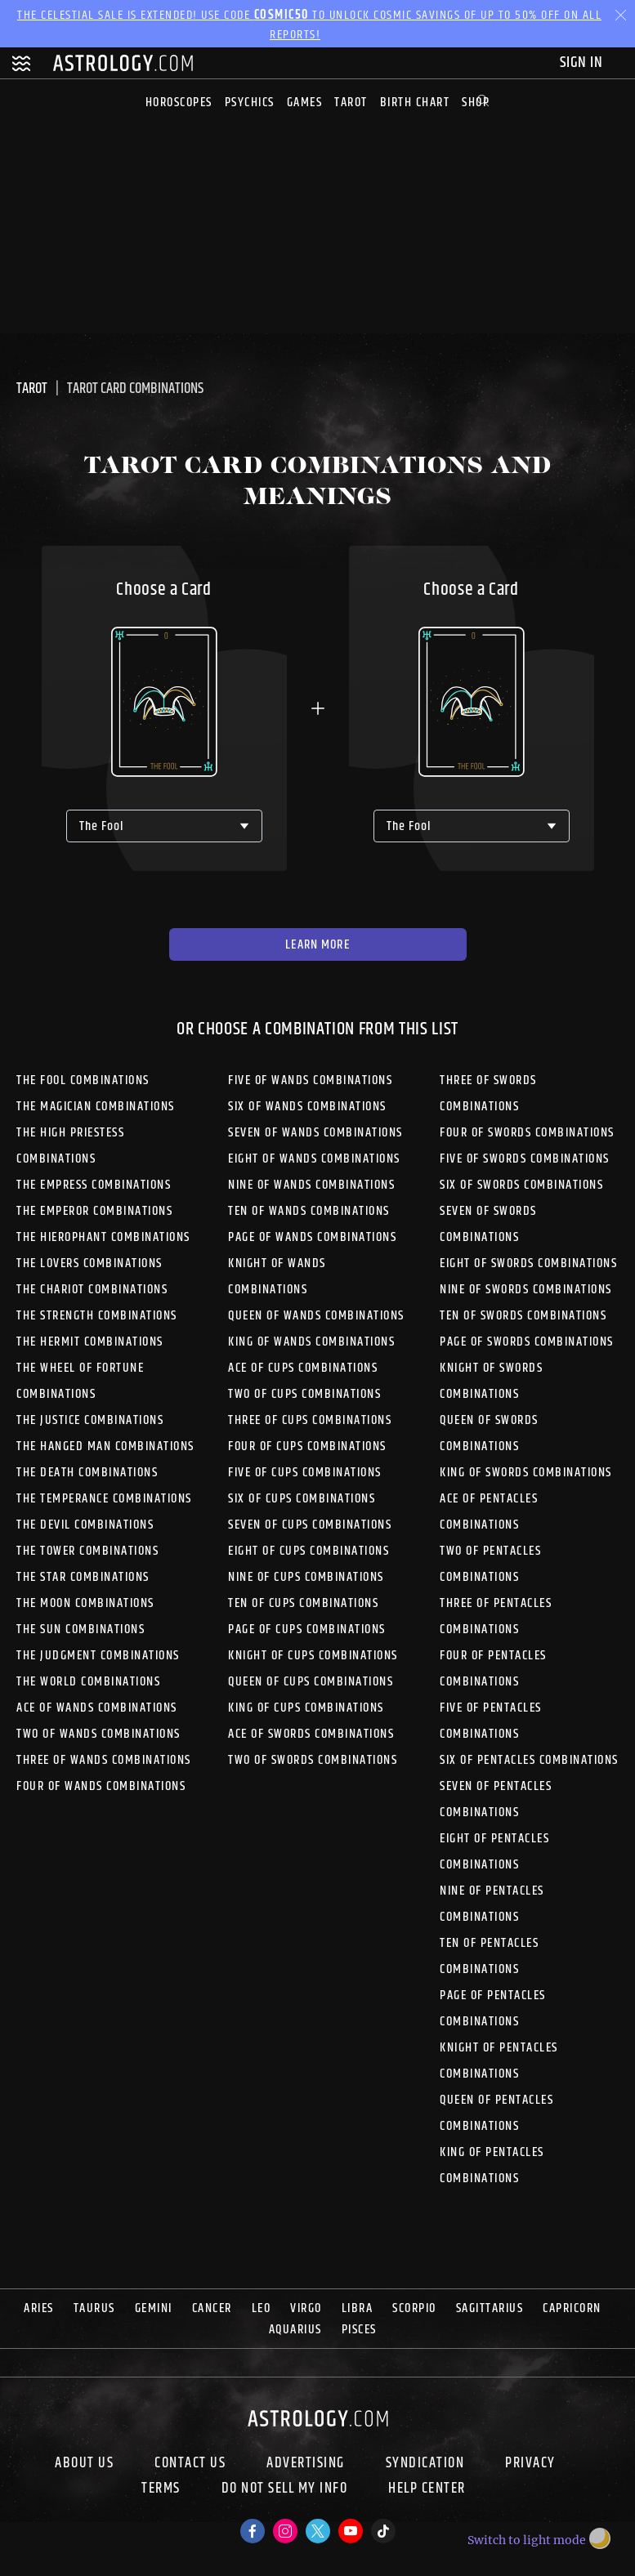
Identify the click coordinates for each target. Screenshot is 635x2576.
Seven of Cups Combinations (309, 1525)
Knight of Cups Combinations (313, 1655)
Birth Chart (415, 102)
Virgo (306, 2308)
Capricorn (572, 2308)
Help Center (427, 2490)
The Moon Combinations (85, 1603)
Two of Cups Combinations (304, 1394)
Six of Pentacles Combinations (529, 1760)
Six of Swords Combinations (521, 1185)
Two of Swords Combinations (312, 1760)
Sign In (583, 62)
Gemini (153, 2308)
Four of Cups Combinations (307, 1446)
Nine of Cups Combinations (306, 1577)
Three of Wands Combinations (103, 1760)
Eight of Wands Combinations (314, 1159)
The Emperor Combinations (94, 1211)
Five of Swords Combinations (525, 1159)
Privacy (530, 2463)
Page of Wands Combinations (312, 1237)
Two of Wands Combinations (98, 1734)
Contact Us (190, 2463)
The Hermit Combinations (89, 1342)
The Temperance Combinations (104, 1499)
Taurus (94, 2308)
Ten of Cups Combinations (303, 1603)
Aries (39, 2308)
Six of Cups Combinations (301, 1499)
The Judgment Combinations (98, 1655)
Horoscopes (178, 102)
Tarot (351, 102)
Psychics (250, 102)
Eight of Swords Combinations (528, 1263)
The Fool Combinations (83, 1080)
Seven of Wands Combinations (315, 1133)
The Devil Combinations (85, 1525)
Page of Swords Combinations (527, 1342)
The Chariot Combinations (92, 1289)
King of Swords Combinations (526, 1472)
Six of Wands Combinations (307, 1106)
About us (84, 2463)
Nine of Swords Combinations (526, 1289)
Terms (161, 2490)
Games (305, 102)
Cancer (212, 2308)
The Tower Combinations (87, 1551)
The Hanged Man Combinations (105, 1446)
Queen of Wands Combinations (316, 1316)
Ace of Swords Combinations (311, 1734)
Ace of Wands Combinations (96, 1708)
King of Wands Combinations (311, 1342)
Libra (357, 2308)
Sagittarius (490, 2308)
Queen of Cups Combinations (310, 1682)
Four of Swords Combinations (527, 1133)
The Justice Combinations (89, 1420)
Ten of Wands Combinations (309, 1211)
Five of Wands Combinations (310, 1080)
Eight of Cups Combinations (308, 1551)
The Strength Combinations (96, 1316)
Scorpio (414, 2308)
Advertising (305, 2463)
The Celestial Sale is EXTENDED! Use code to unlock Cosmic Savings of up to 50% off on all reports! (309, 25)
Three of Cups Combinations (309, 1420)
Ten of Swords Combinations (523, 1316)
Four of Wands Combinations (101, 1786)
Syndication (425, 2463)
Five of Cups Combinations (305, 1472)
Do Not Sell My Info (284, 2490)
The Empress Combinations (93, 1185)
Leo (261, 2308)
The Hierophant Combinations (103, 1237)
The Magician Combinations (95, 1106)
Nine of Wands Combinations (311, 1185)
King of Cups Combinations (306, 1708)
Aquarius (295, 2329)
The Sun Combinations (80, 1629)
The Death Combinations (87, 1472)
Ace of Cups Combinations (303, 1368)
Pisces (359, 2329)
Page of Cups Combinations (307, 1629)
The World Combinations (88, 1682)
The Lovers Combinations (89, 1263)
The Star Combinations (83, 1577)
